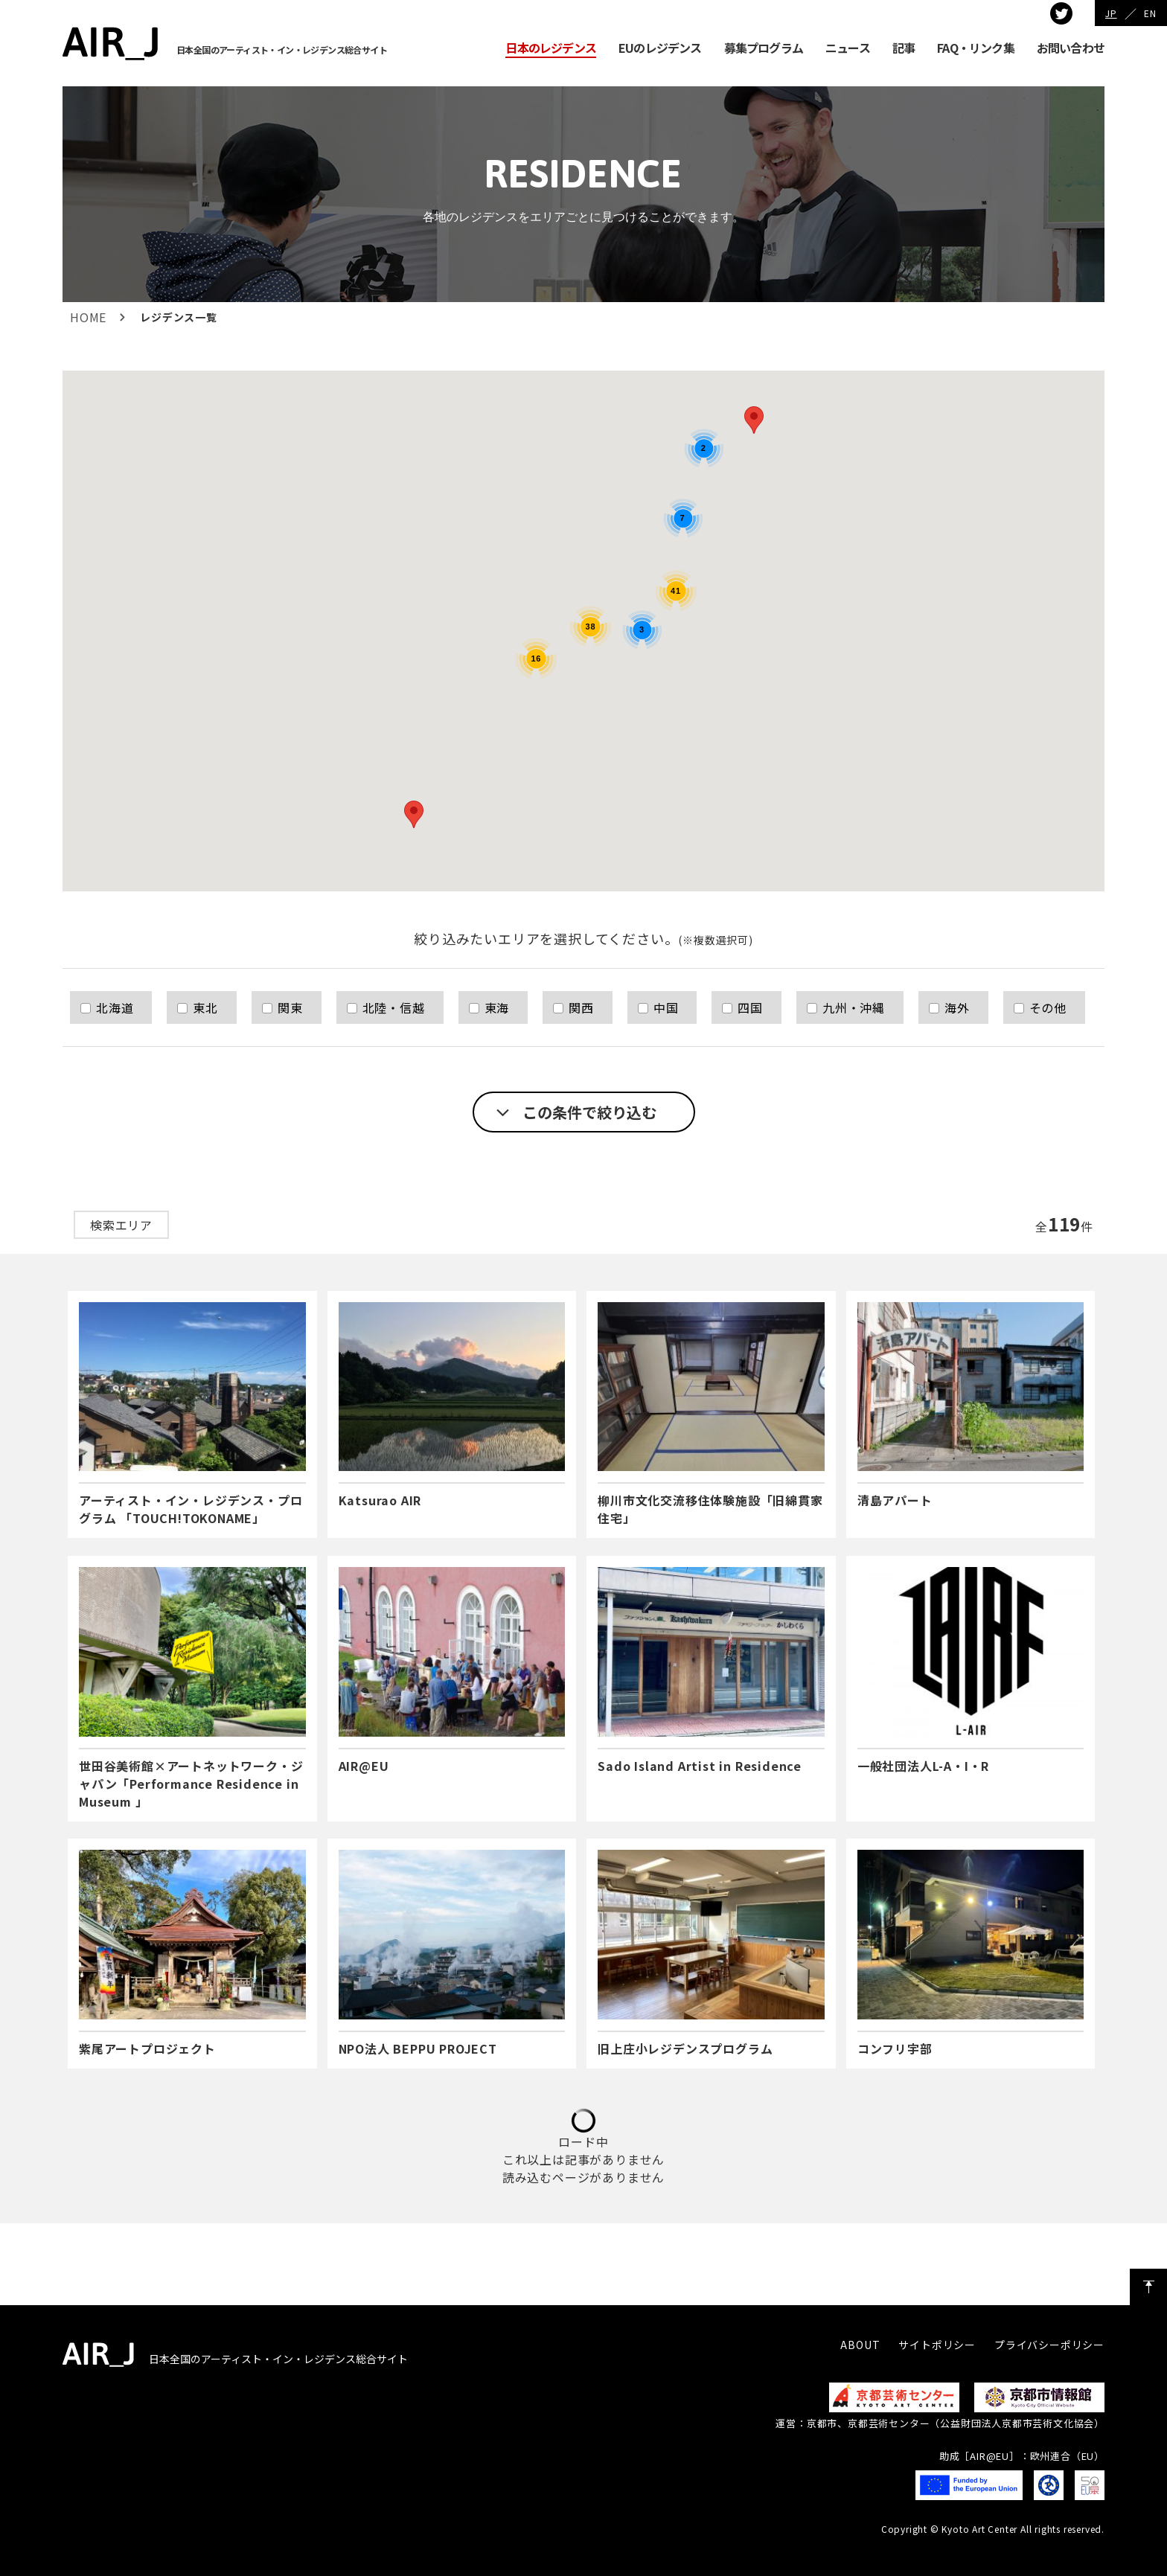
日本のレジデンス (550, 48)
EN (1150, 13)
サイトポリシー (937, 2344)
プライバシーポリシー (1049, 2344)
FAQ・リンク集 (975, 48)
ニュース (847, 48)
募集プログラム (763, 48)
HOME (88, 317)
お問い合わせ (1070, 48)
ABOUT (860, 2344)
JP (1111, 13)
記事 (903, 48)
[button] (413, 814)
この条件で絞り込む (589, 1112)
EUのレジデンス (660, 48)
